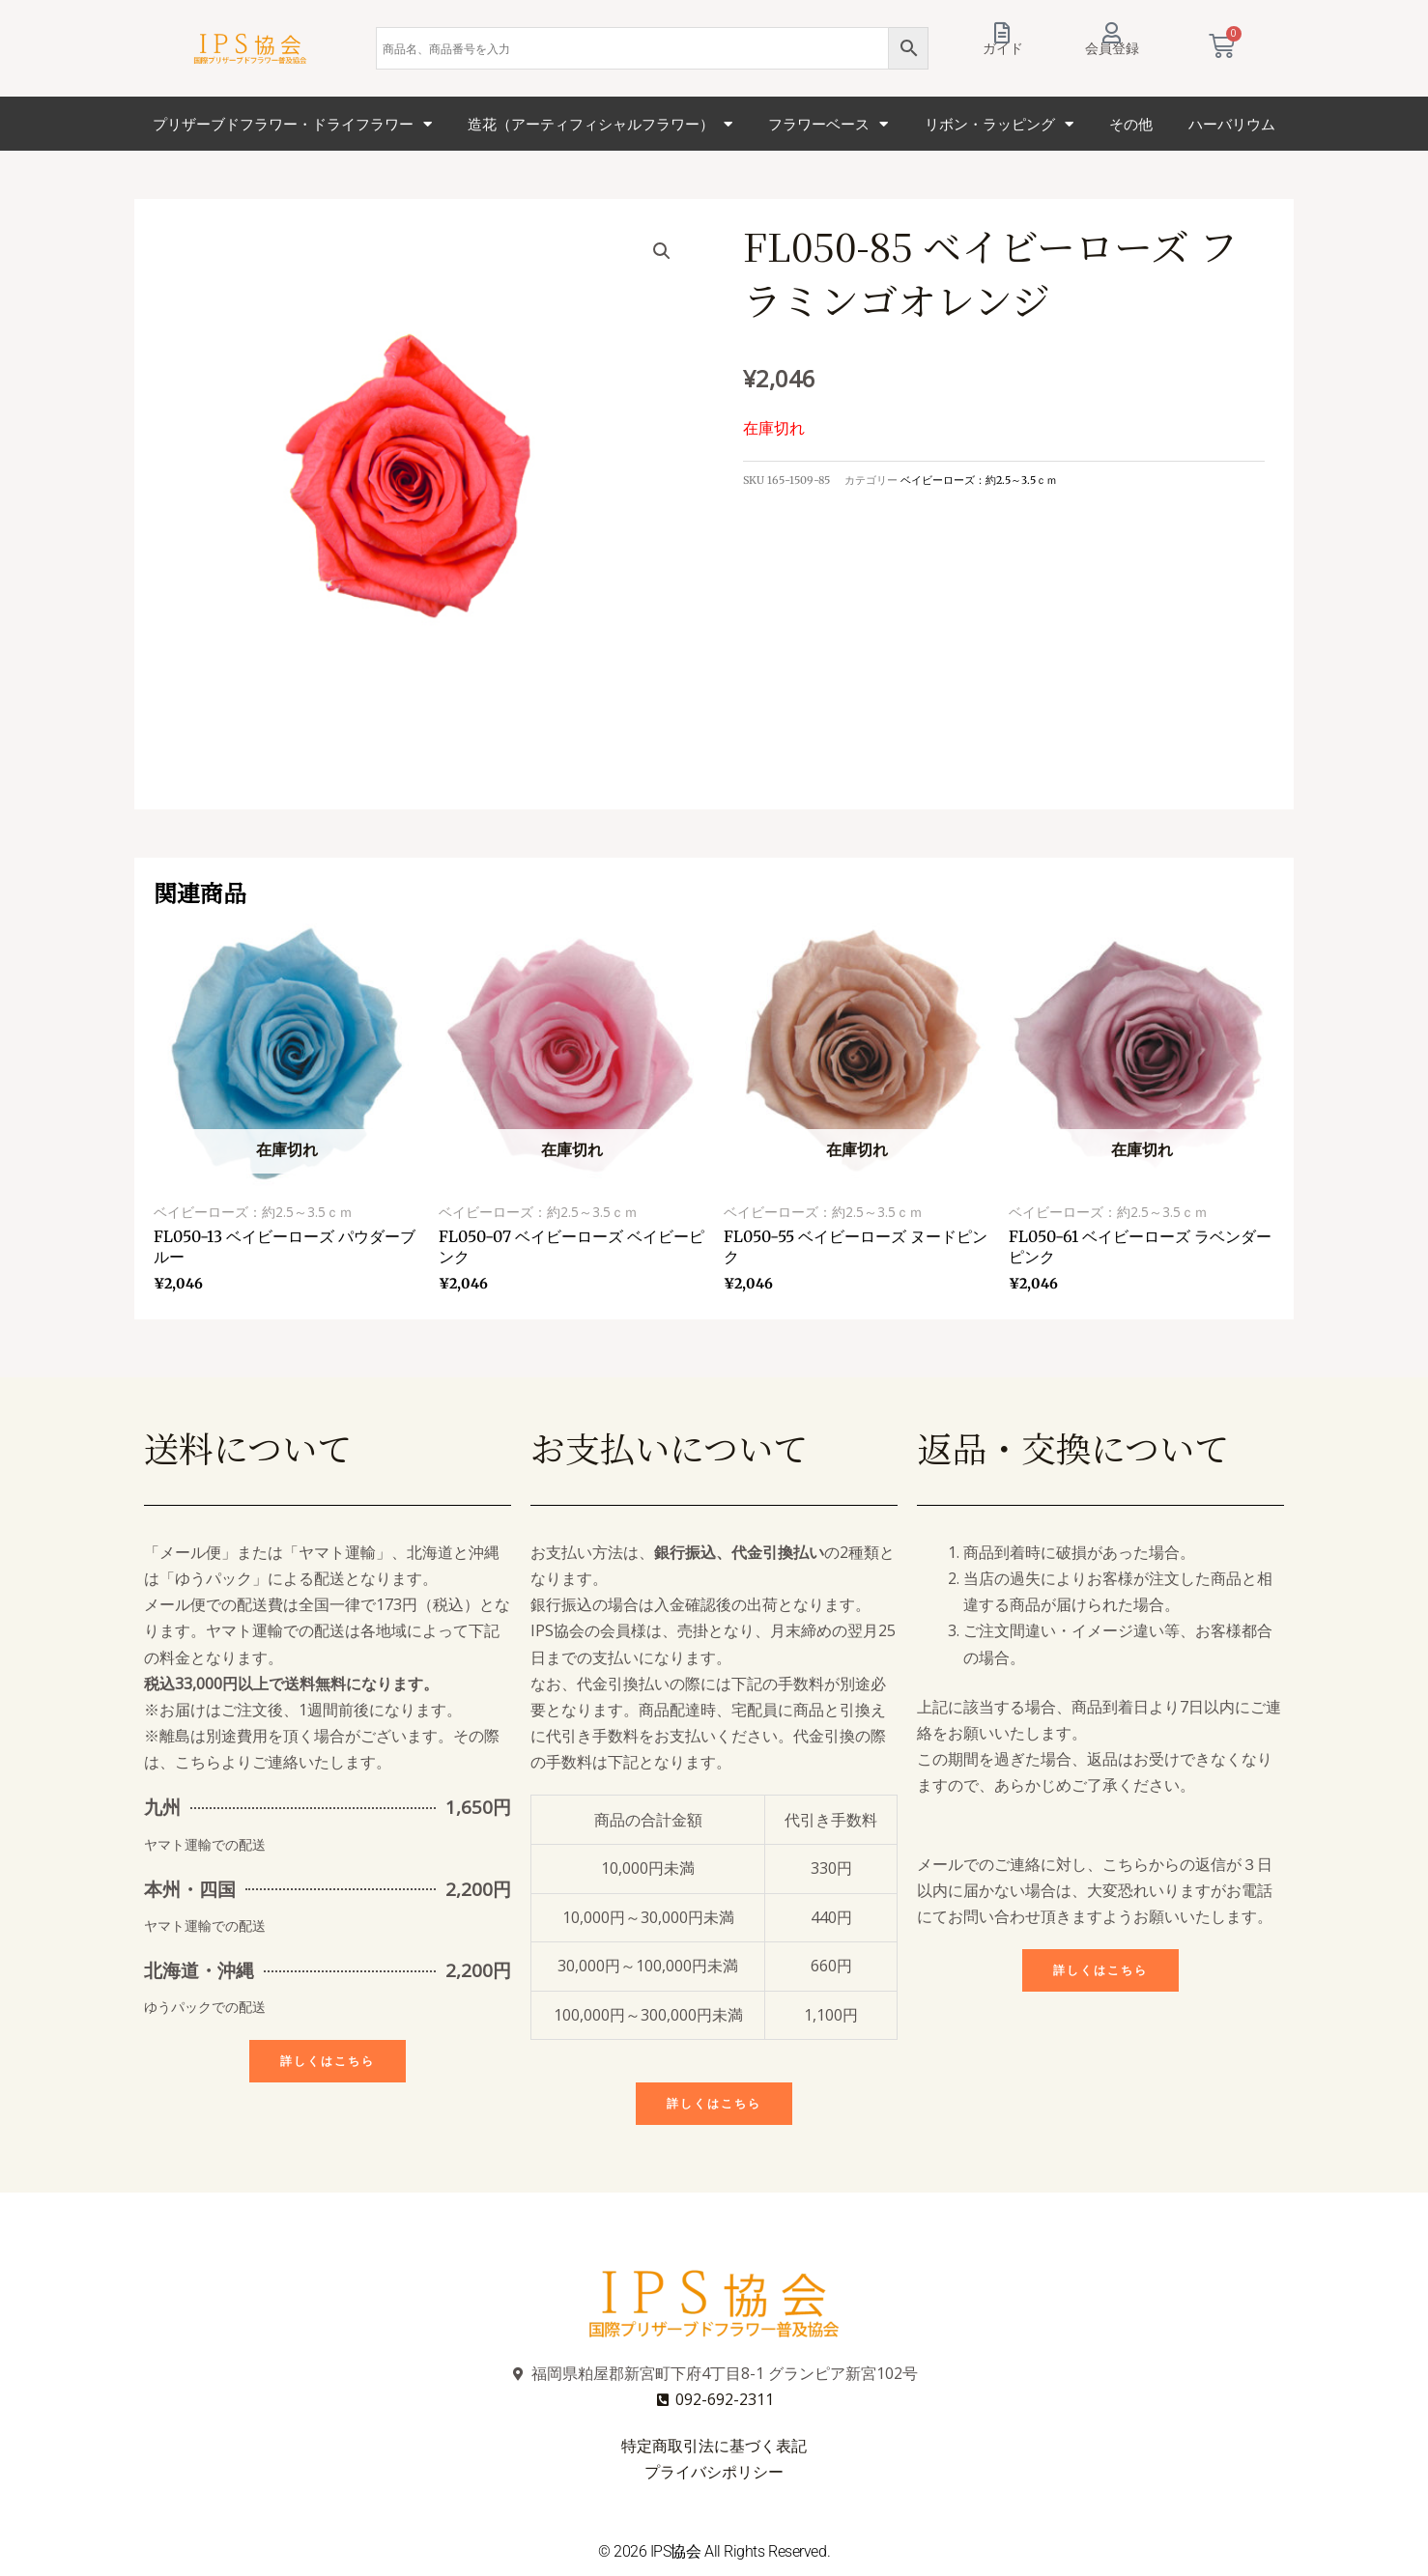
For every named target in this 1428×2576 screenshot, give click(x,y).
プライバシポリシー (714, 2471)
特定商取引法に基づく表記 (714, 2445)
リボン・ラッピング (999, 124)
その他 (1131, 123)
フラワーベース (828, 124)
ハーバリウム (1231, 123)
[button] (661, 251)
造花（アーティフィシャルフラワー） (600, 124)
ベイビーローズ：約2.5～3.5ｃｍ (978, 480)
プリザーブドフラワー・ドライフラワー (292, 124)
